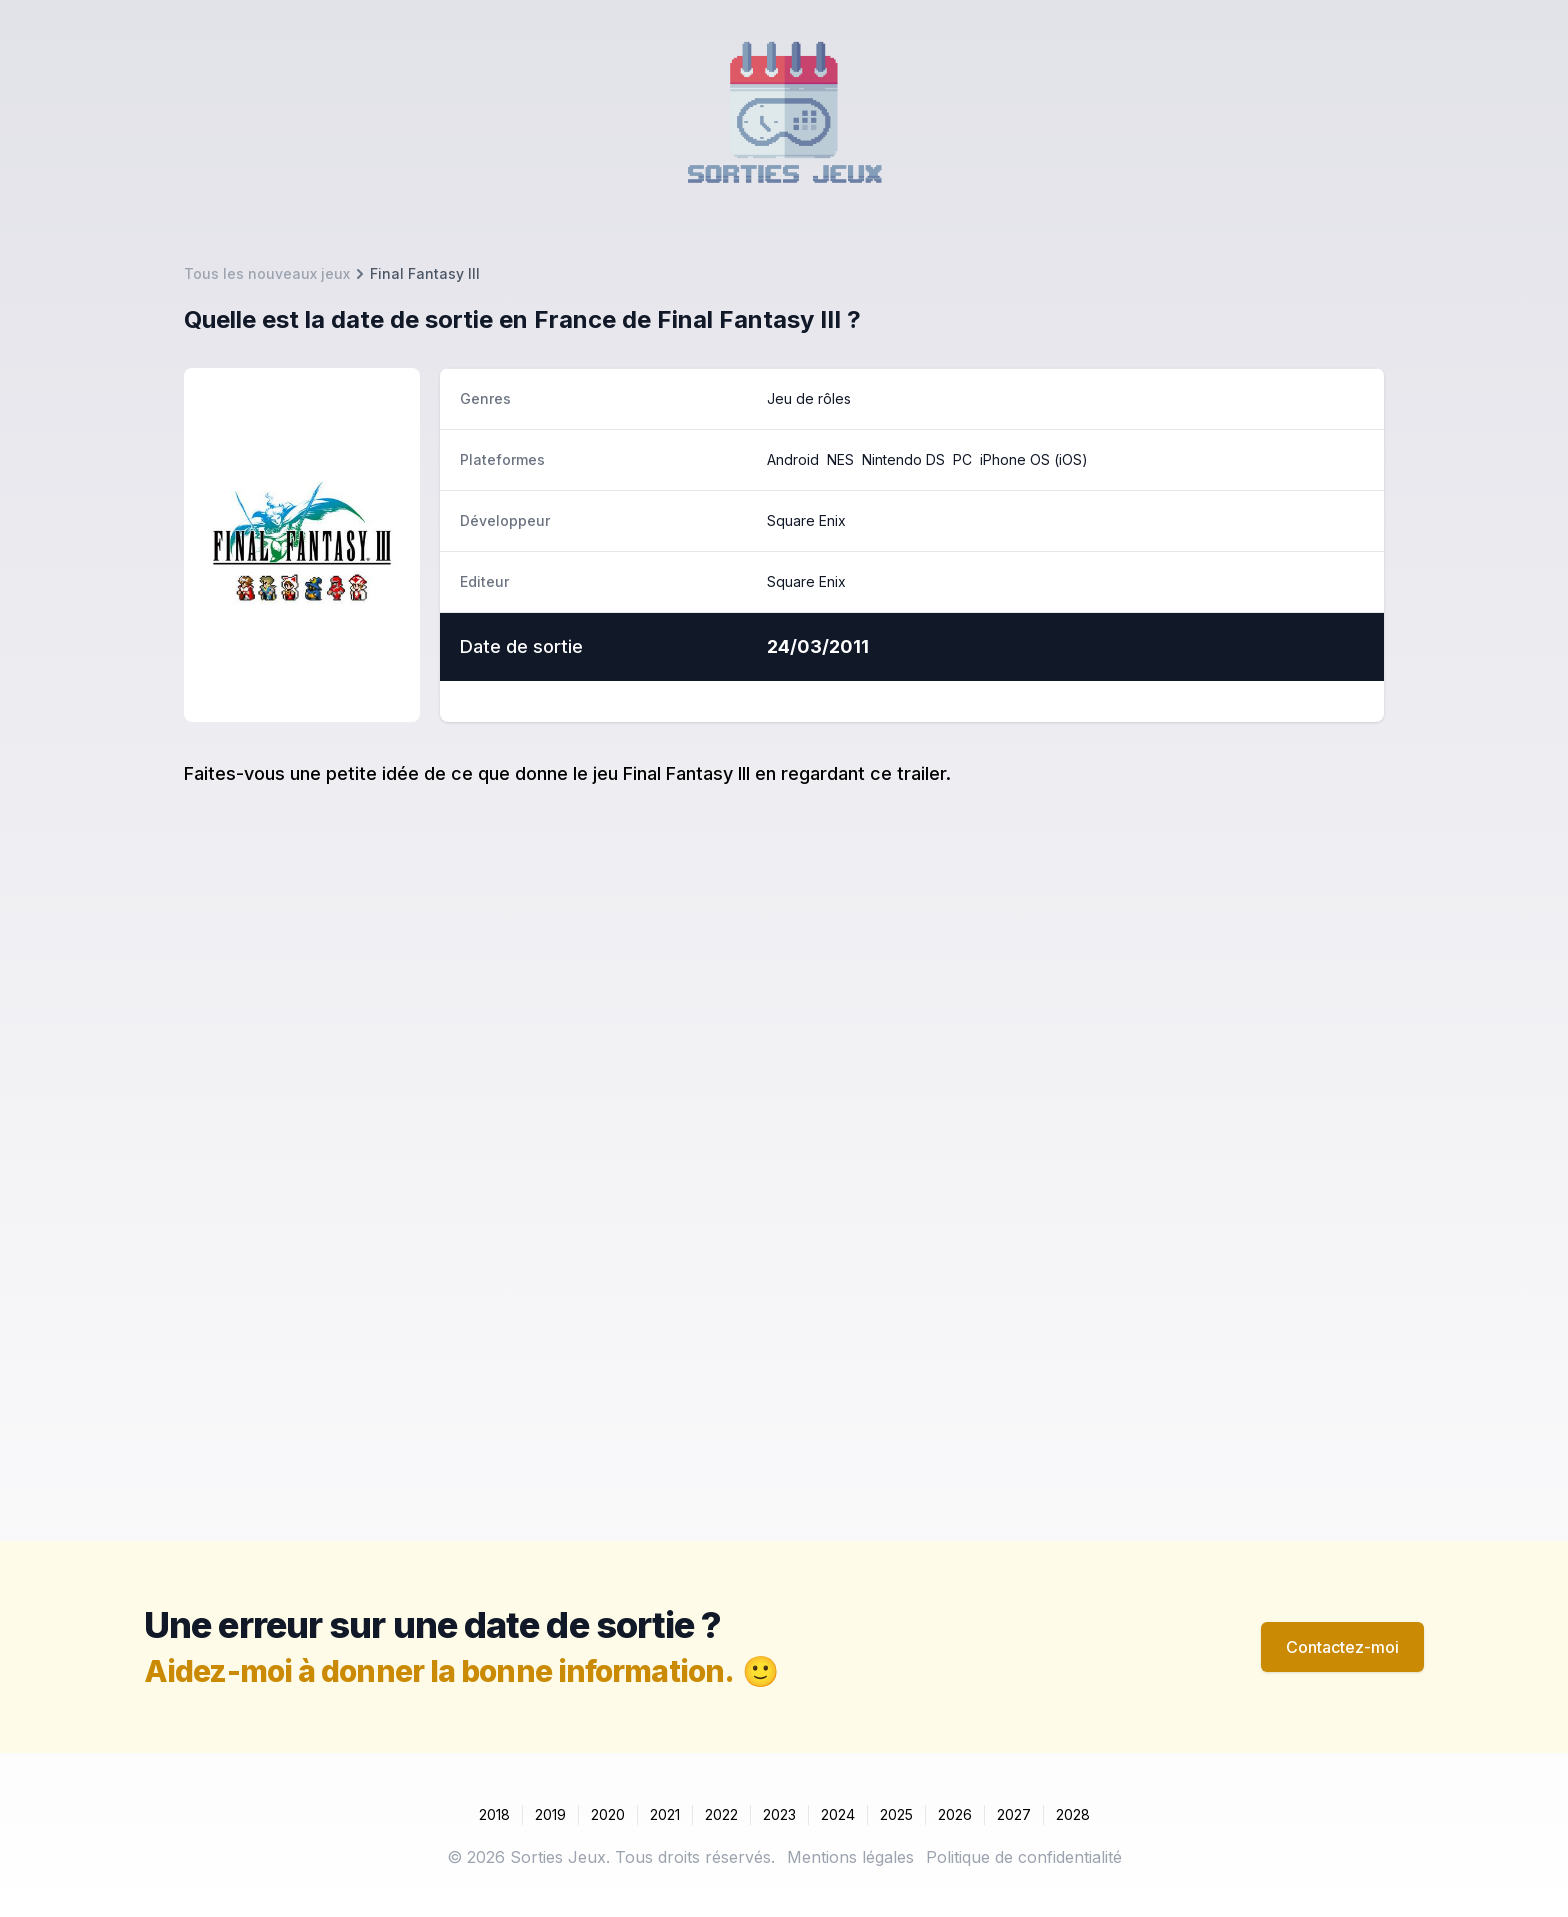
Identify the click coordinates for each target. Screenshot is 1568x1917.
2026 (955, 1814)
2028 (1073, 1814)
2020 (608, 1814)
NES (840, 459)
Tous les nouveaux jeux (267, 273)
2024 (838, 1814)
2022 (721, 1814)
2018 (494, 1814)
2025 (896, 1814)
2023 (779, 1814)
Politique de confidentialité (1024, 1857)
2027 (1014, 1814)
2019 (550, 1814)
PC (962, 459)
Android (793, 459)
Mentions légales (850, 1857)
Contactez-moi (1342, 1647)
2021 (665, 1814)
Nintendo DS (903, 459)
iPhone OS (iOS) (1034, 459)
